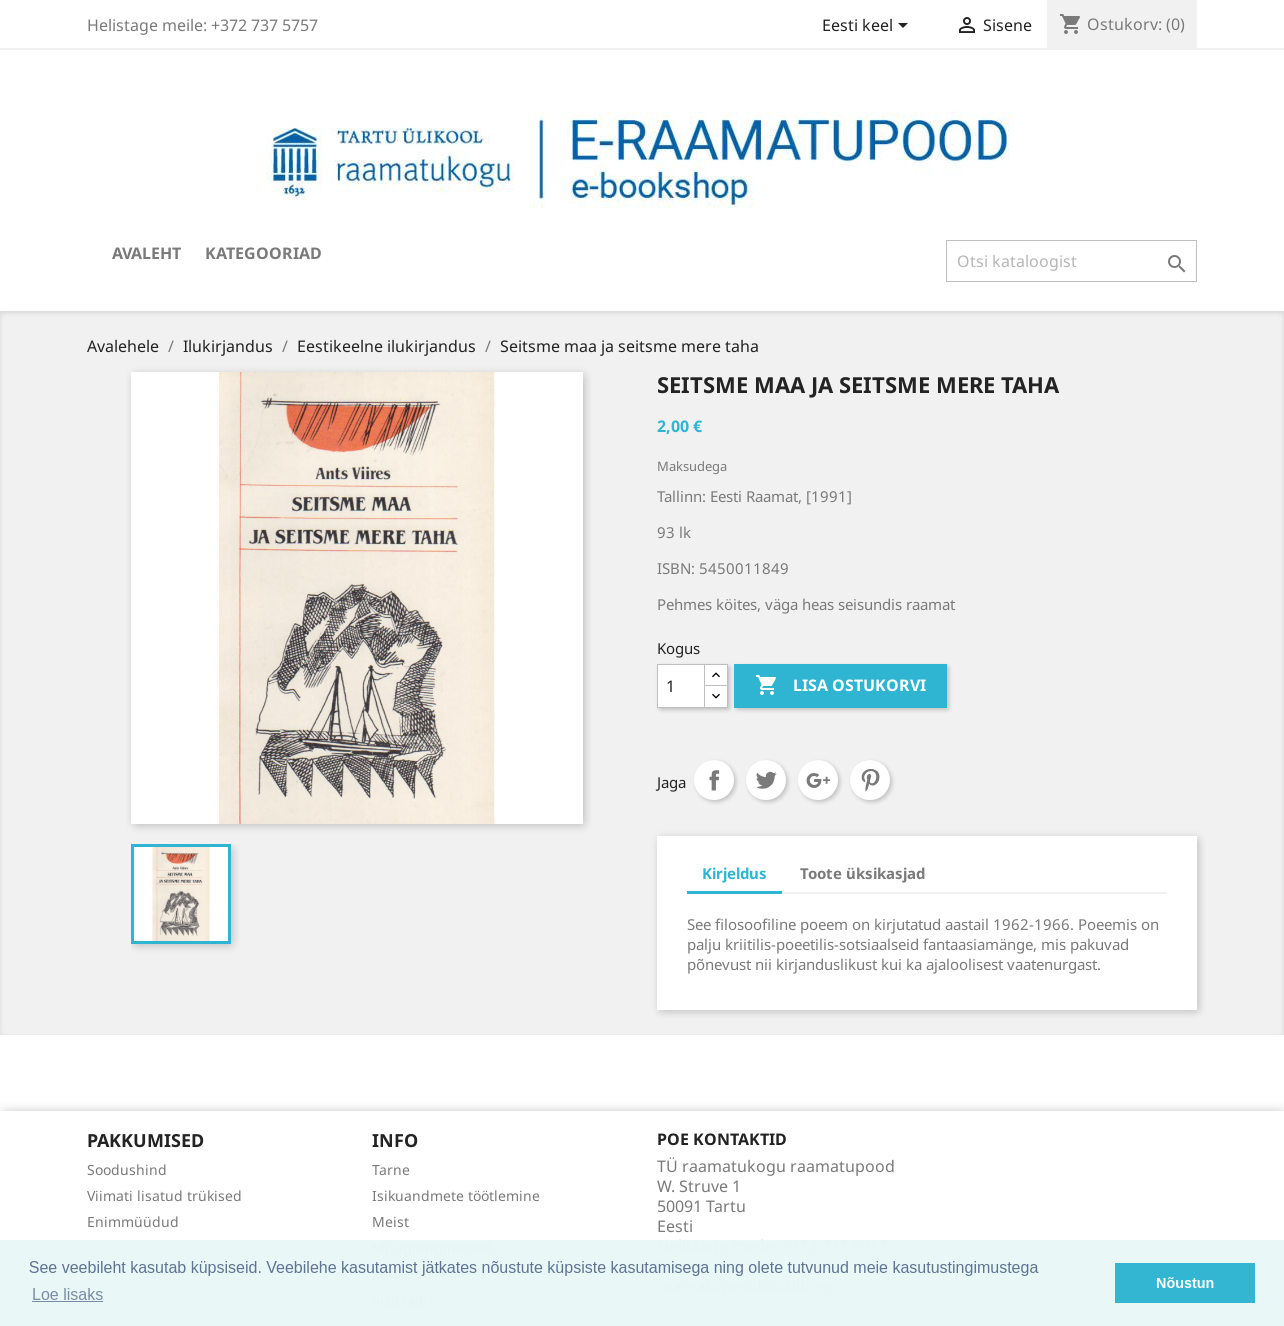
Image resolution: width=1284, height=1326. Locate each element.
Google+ (818, 780)
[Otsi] (1071, 261)
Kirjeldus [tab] (734, 873)
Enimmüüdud (133, 1221)
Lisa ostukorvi (840, 686)
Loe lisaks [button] (67, 1294)
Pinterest (870, 780)
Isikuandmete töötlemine (456, 1195)
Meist (390, 1221)
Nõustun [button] (1185, 1283)
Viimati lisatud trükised (164, 1195)
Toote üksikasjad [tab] (862, 873)
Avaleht (146, 253)
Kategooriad (263, 253)
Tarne (391, 1169)
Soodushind (127, 1169)
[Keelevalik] (868, 27)
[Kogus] (681, 686)
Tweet (766, 780)
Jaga (714, 780)
